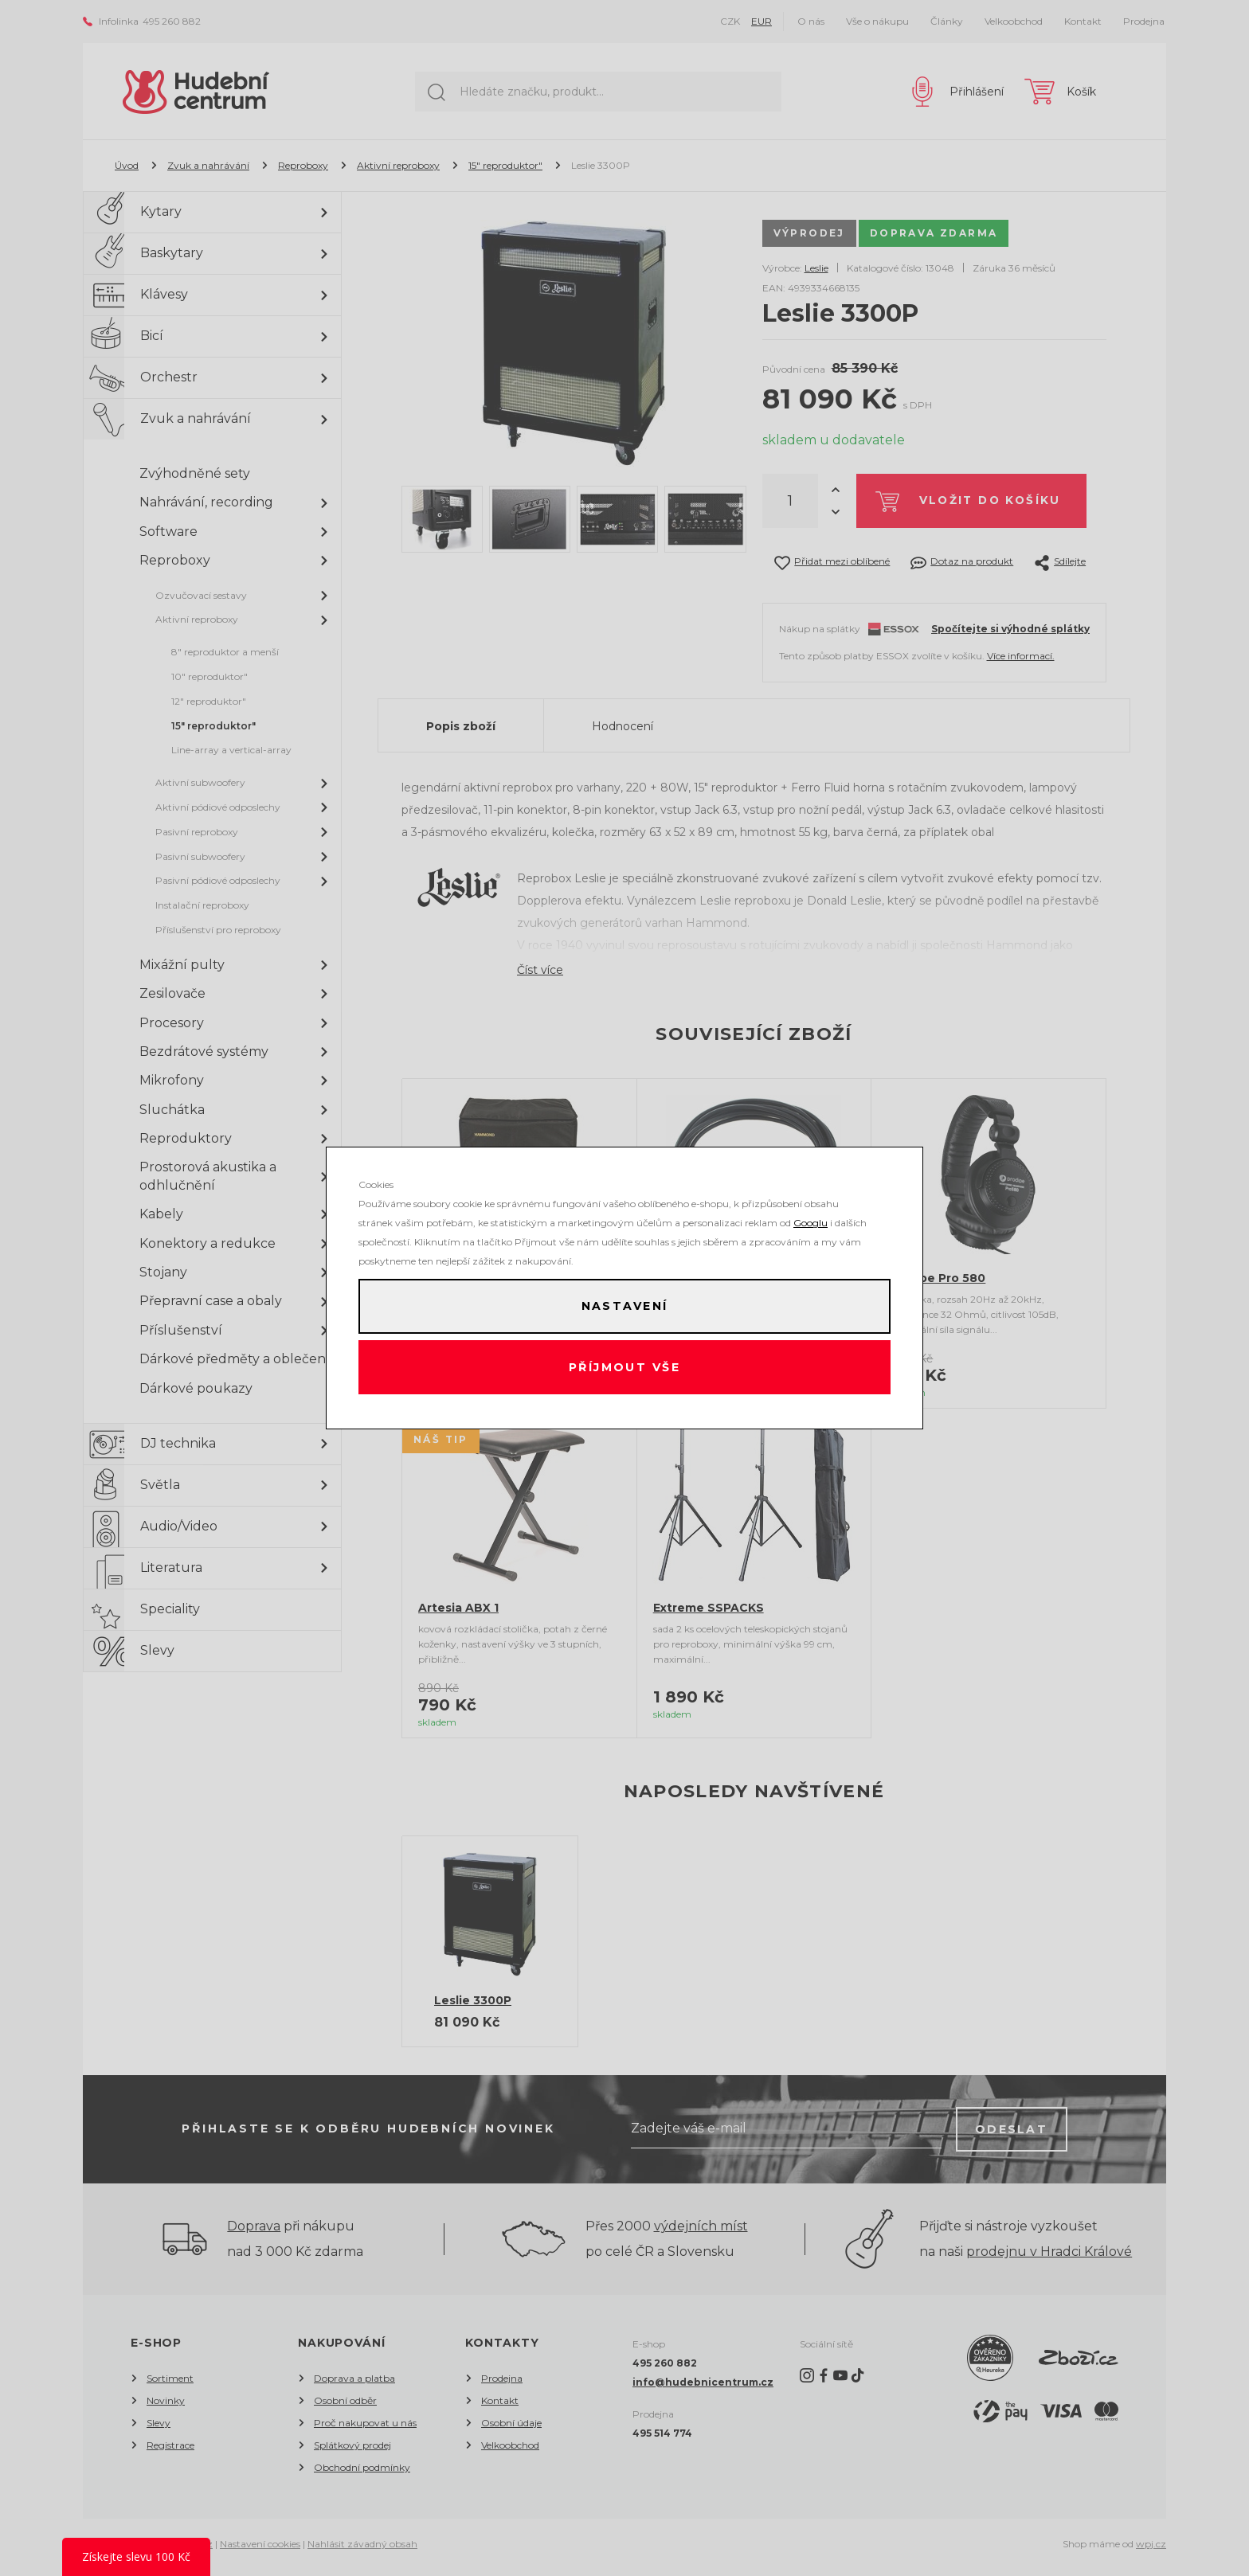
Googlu (810, 1220)
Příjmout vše (625, 1369)
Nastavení (624, 1305)
